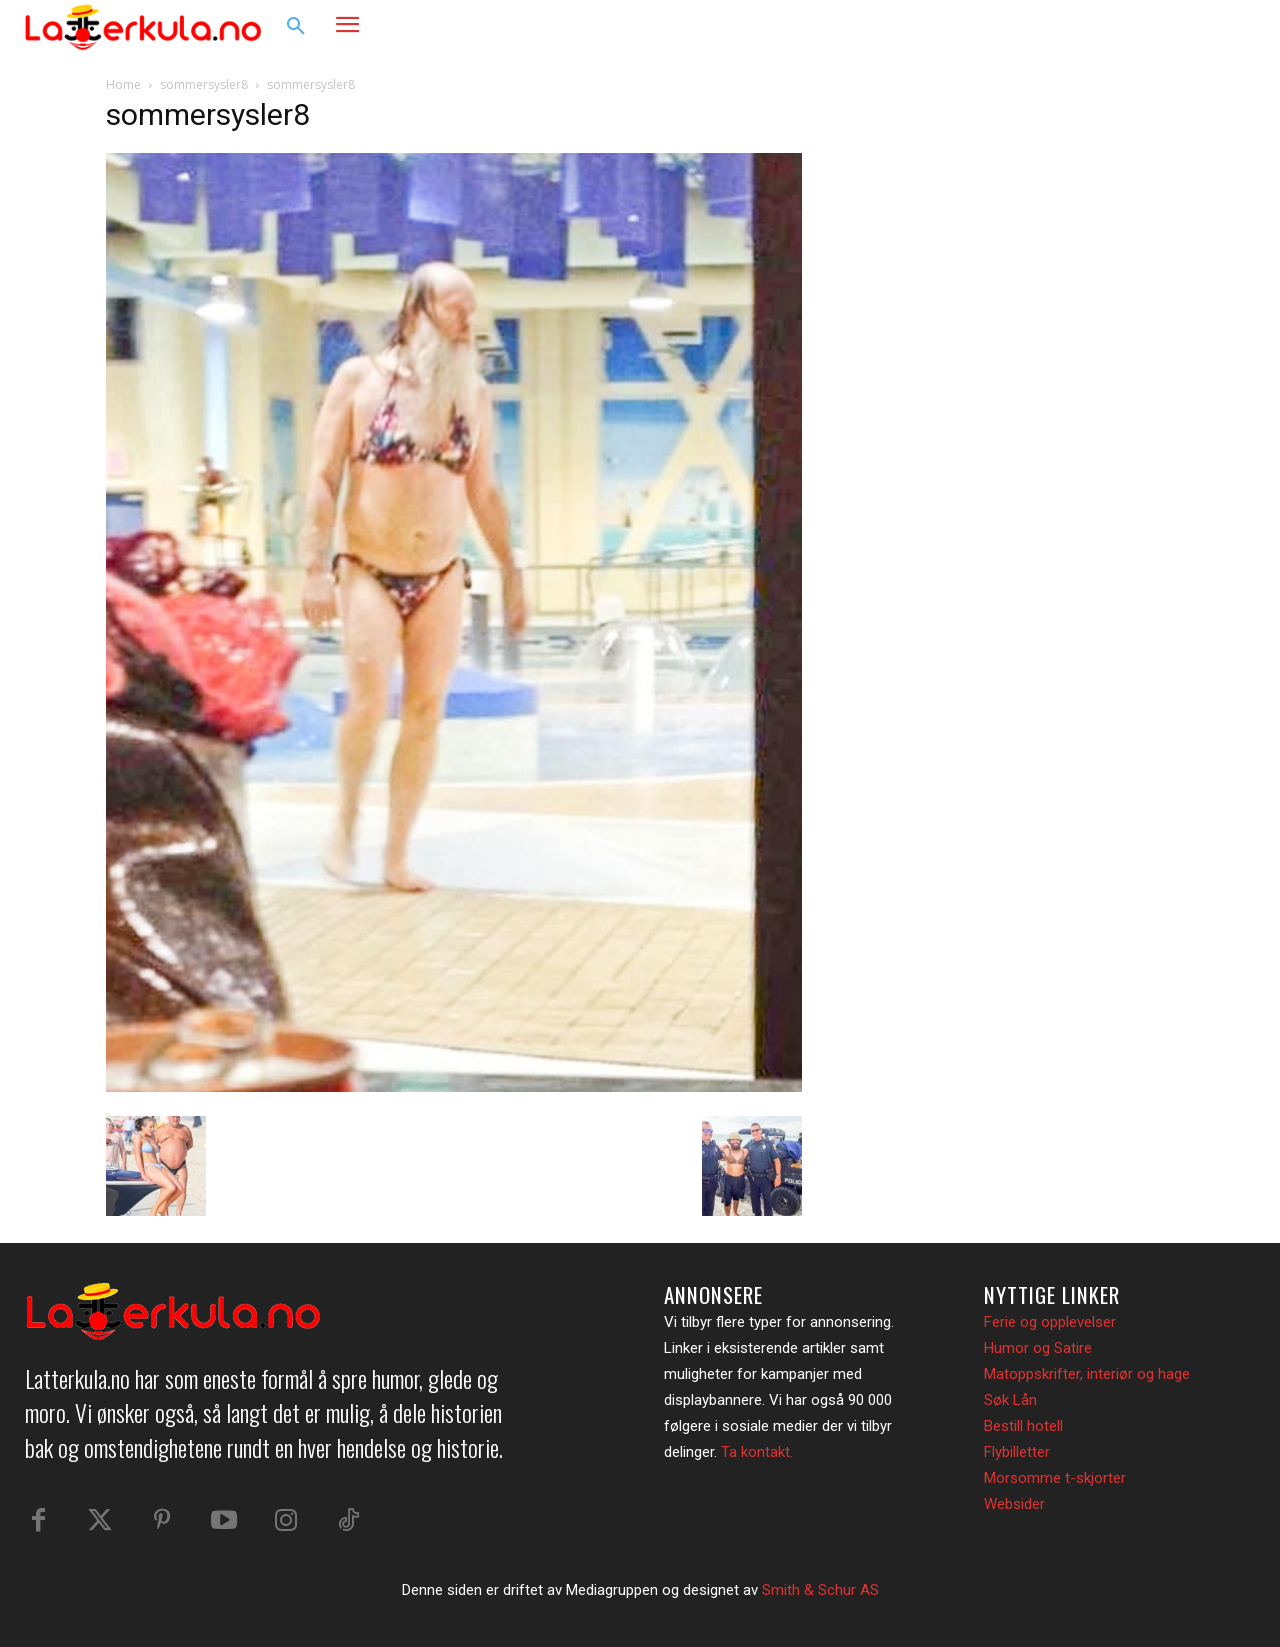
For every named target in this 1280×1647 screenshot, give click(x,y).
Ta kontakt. (757, 1452)
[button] (296, 27)
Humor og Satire (1038, 1348)
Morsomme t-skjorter (1055, 1478)
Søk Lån (1010, 1400)
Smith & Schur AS (820, 1590)
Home (123, 84)
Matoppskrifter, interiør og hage (1087, 1374)
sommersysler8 (204, 84)
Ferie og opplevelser (1050, 1322)
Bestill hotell (1023, 1426)
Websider (1014, 1504)
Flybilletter (1017, 1452)
